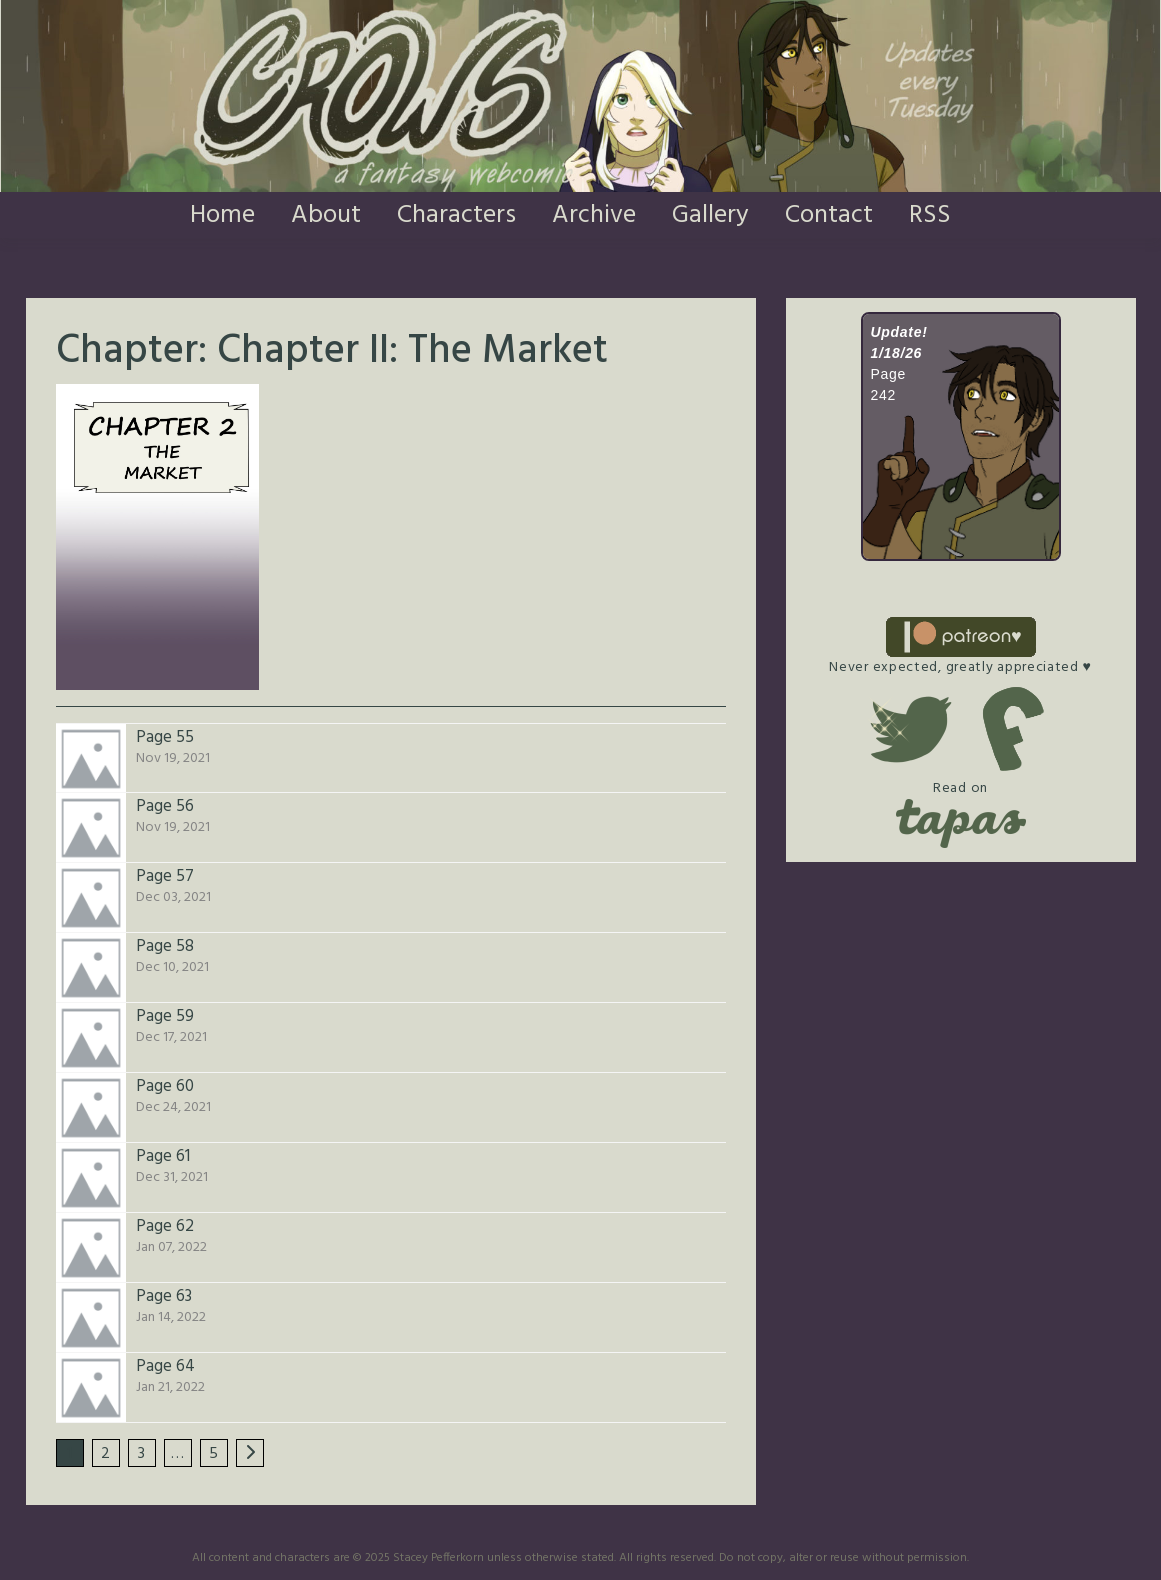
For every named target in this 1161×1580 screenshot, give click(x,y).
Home (222, 215)
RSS (930, 215)
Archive (594, 215)
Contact (829, 215)
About (326, 215)
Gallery (710, 215)
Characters (456, 215)
